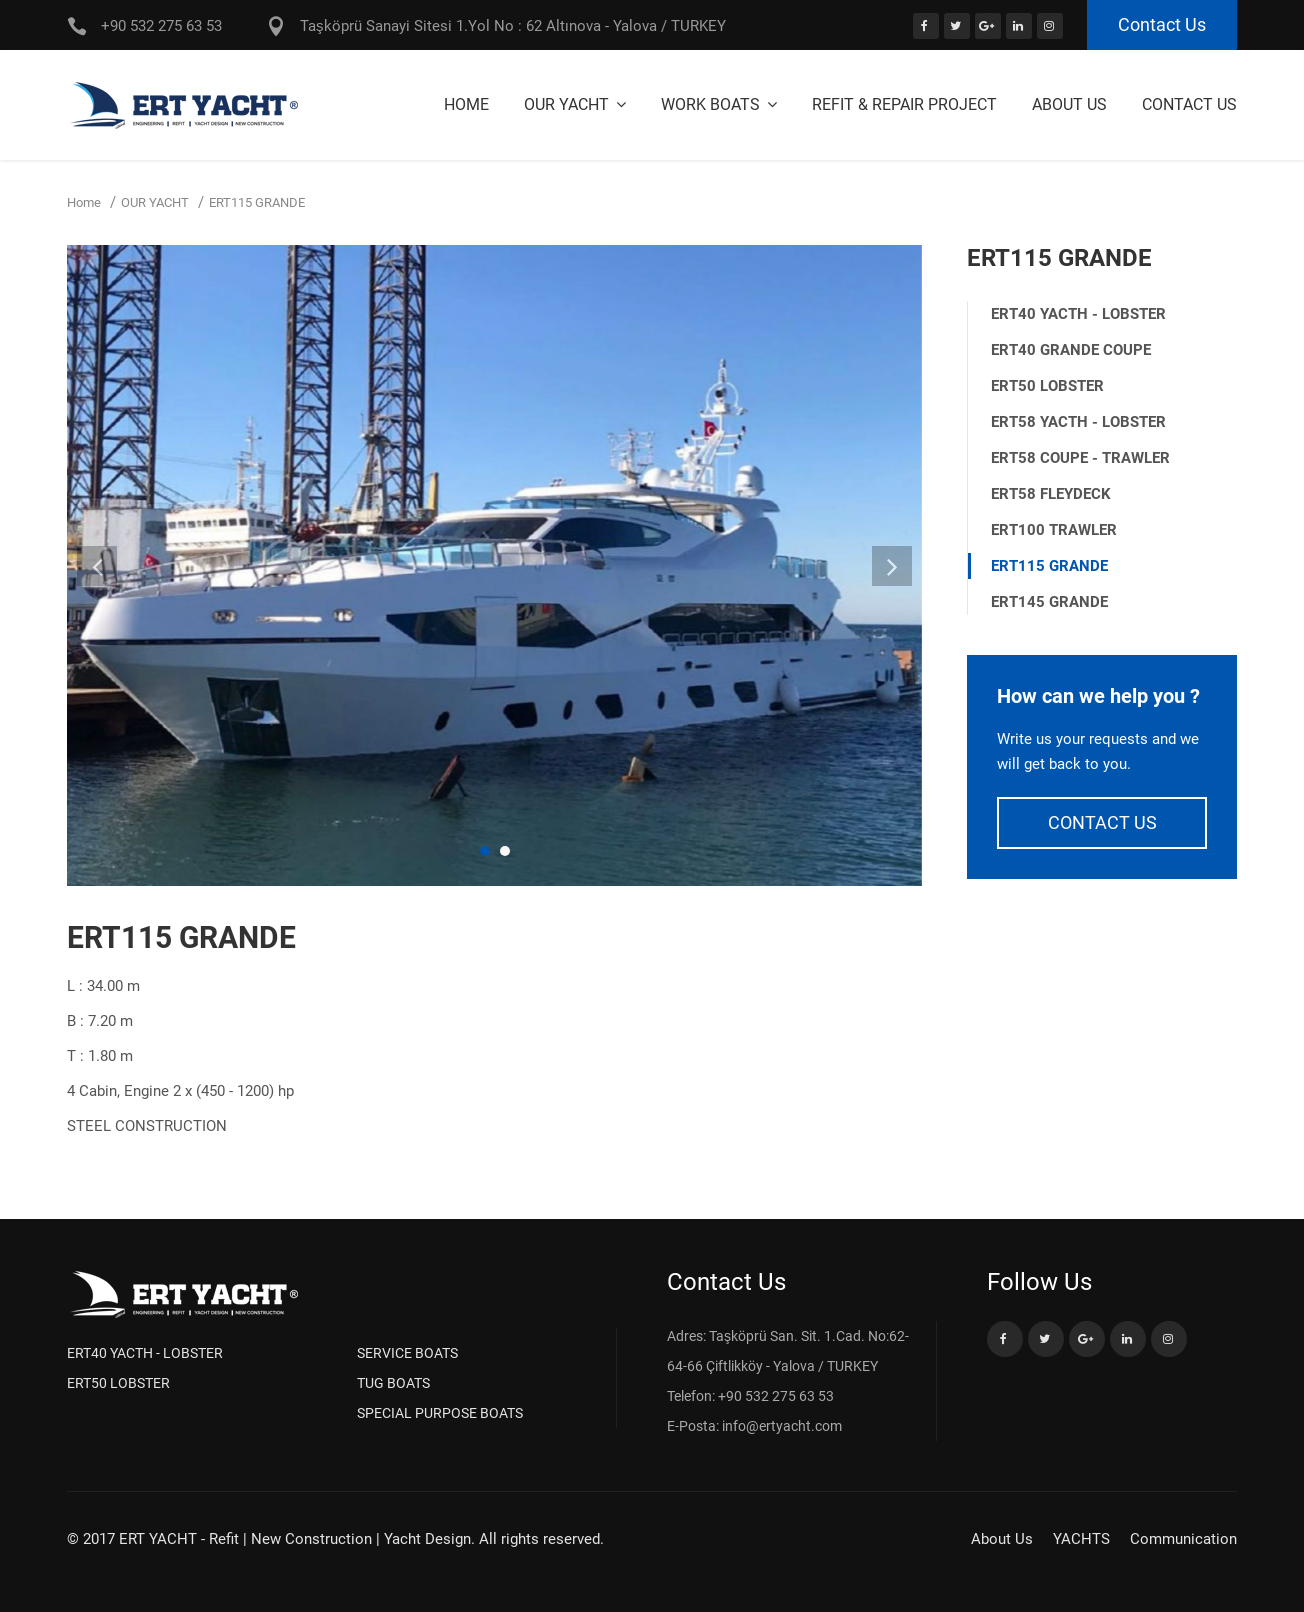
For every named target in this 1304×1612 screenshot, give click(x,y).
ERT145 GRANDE (1049, 602)
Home (466, 104)
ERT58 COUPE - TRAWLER (1080, 458)
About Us (1002, 1539)
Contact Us (1162, 24)
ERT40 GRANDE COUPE (1071, 350)
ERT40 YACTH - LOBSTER (1078, 314)
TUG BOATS (393, 1383)
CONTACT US (1102, 822)
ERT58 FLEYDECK (1051, 494)
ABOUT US (1069, 104)
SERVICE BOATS (407, 1353)
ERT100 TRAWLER (1054, 530)
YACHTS (1081, 1539)
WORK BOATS (712, 104)
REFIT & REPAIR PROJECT (904, 104)
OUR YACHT (568, 104)
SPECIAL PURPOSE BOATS (440, 1413)
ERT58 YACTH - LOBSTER (1078, 422)
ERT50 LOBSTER (1047, 386)
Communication (1183, 1539)
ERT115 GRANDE (1049, 566)
